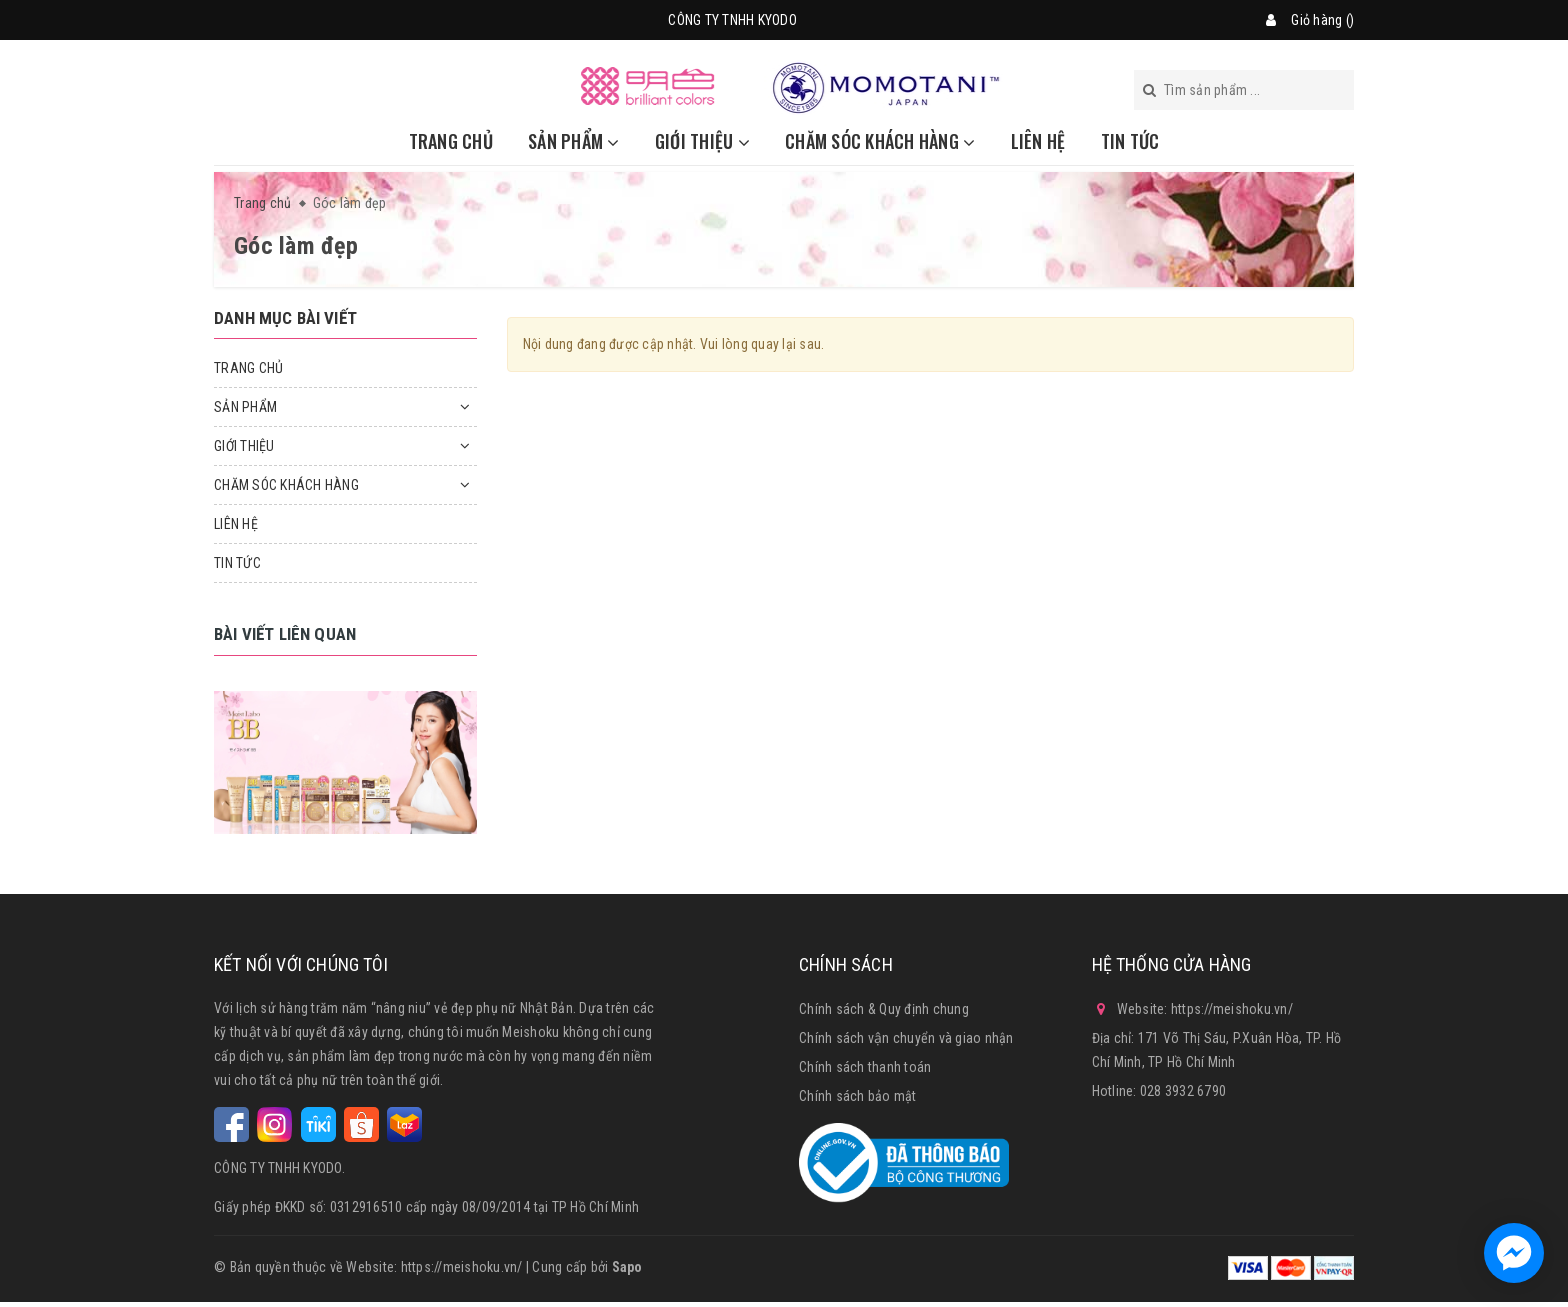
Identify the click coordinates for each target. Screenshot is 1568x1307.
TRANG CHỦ (451, 141)
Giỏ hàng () (1322, 20)
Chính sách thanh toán (865, 1067)
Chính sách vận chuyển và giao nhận (906, 1038)
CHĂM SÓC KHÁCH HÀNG (880, 141)
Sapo (627, 1267)
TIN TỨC (1130, 141)
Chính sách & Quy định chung (884, 1009)
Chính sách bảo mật (858, 1096)
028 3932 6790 (1183, 1091)
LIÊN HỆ (1038, 141)
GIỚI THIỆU (702, 141)
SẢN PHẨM (574, 141)
